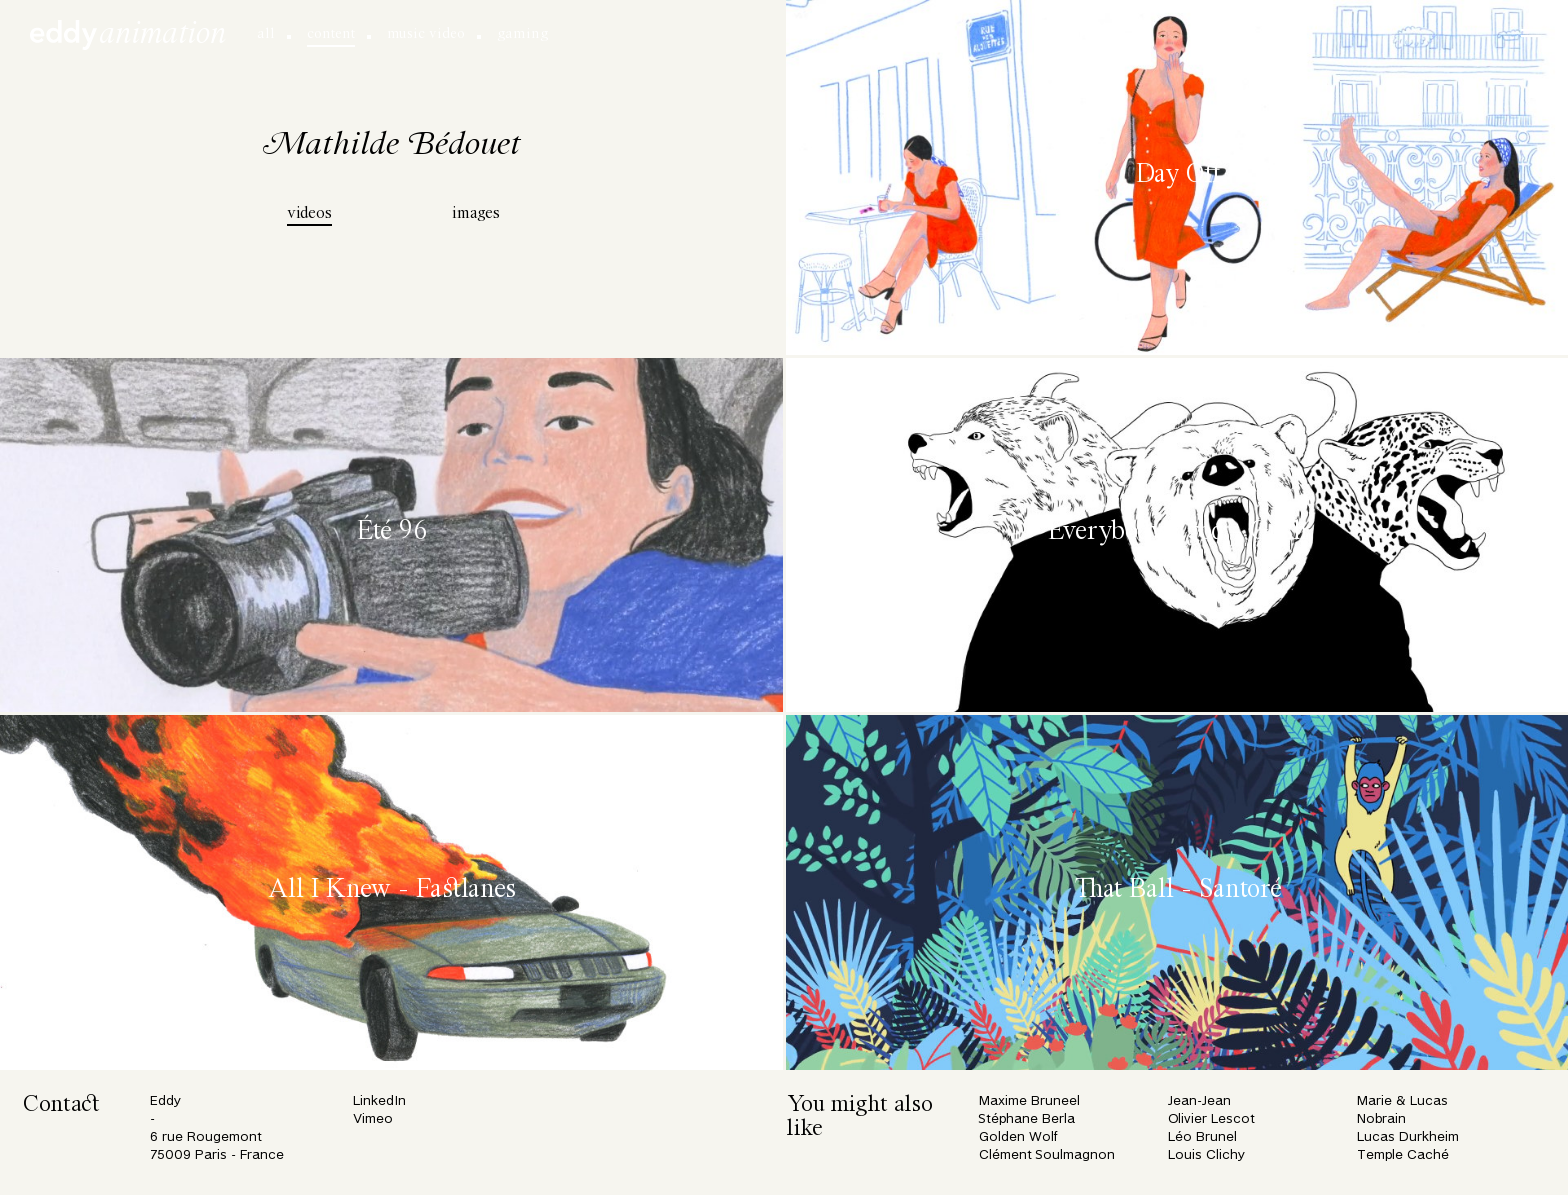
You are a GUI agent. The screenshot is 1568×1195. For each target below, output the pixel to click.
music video (426, 34)
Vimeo (373, 1119)
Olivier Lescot (1211, 1119)
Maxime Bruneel (1029, 1101)
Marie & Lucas (1402, 1101)
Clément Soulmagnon (1047, 1155)
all (266, 34)
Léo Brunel (1202, 1137)
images (476, 214)
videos (309, 214)
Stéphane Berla (1027, 1119)
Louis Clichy (1206, 1155)
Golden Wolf (1018, 1137)
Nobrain (1381, 1119)
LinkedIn (379, 1101)
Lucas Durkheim (1408, 1137)
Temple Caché (1403, 1155)
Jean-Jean (1199, 1101)
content (331, 34)
